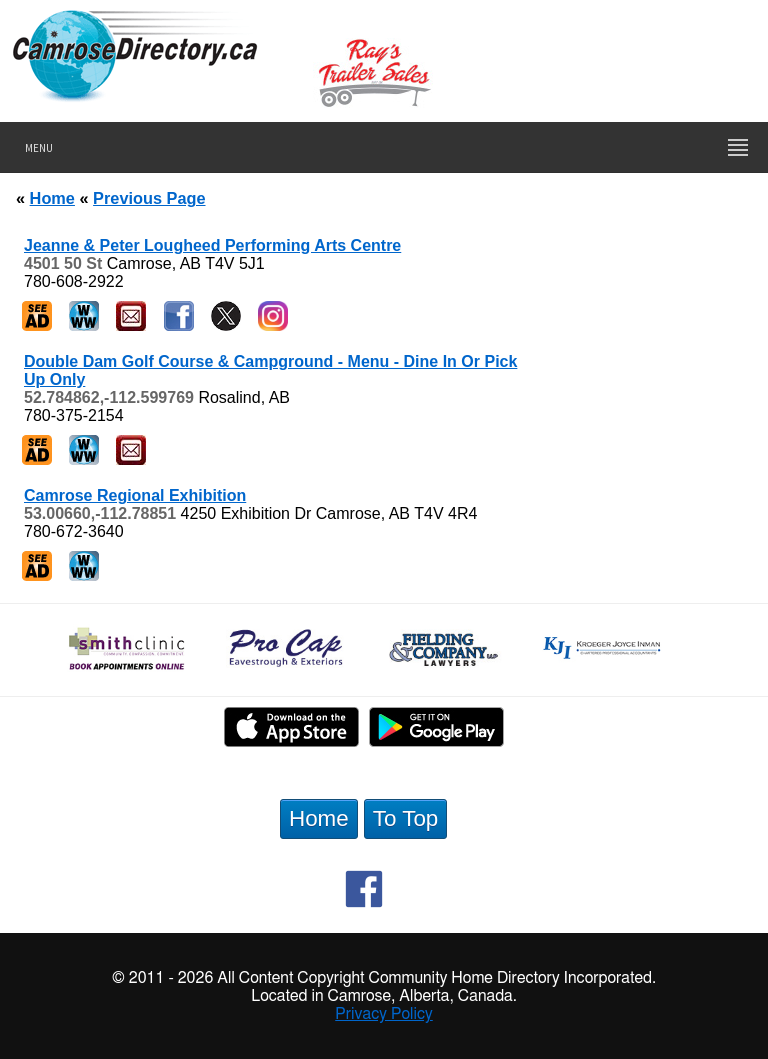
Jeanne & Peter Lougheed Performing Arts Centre (212, 245)
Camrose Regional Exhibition (135, 495)
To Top (406, 818)
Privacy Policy (384, 1014)
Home (52, 198)
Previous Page (149, 198)
